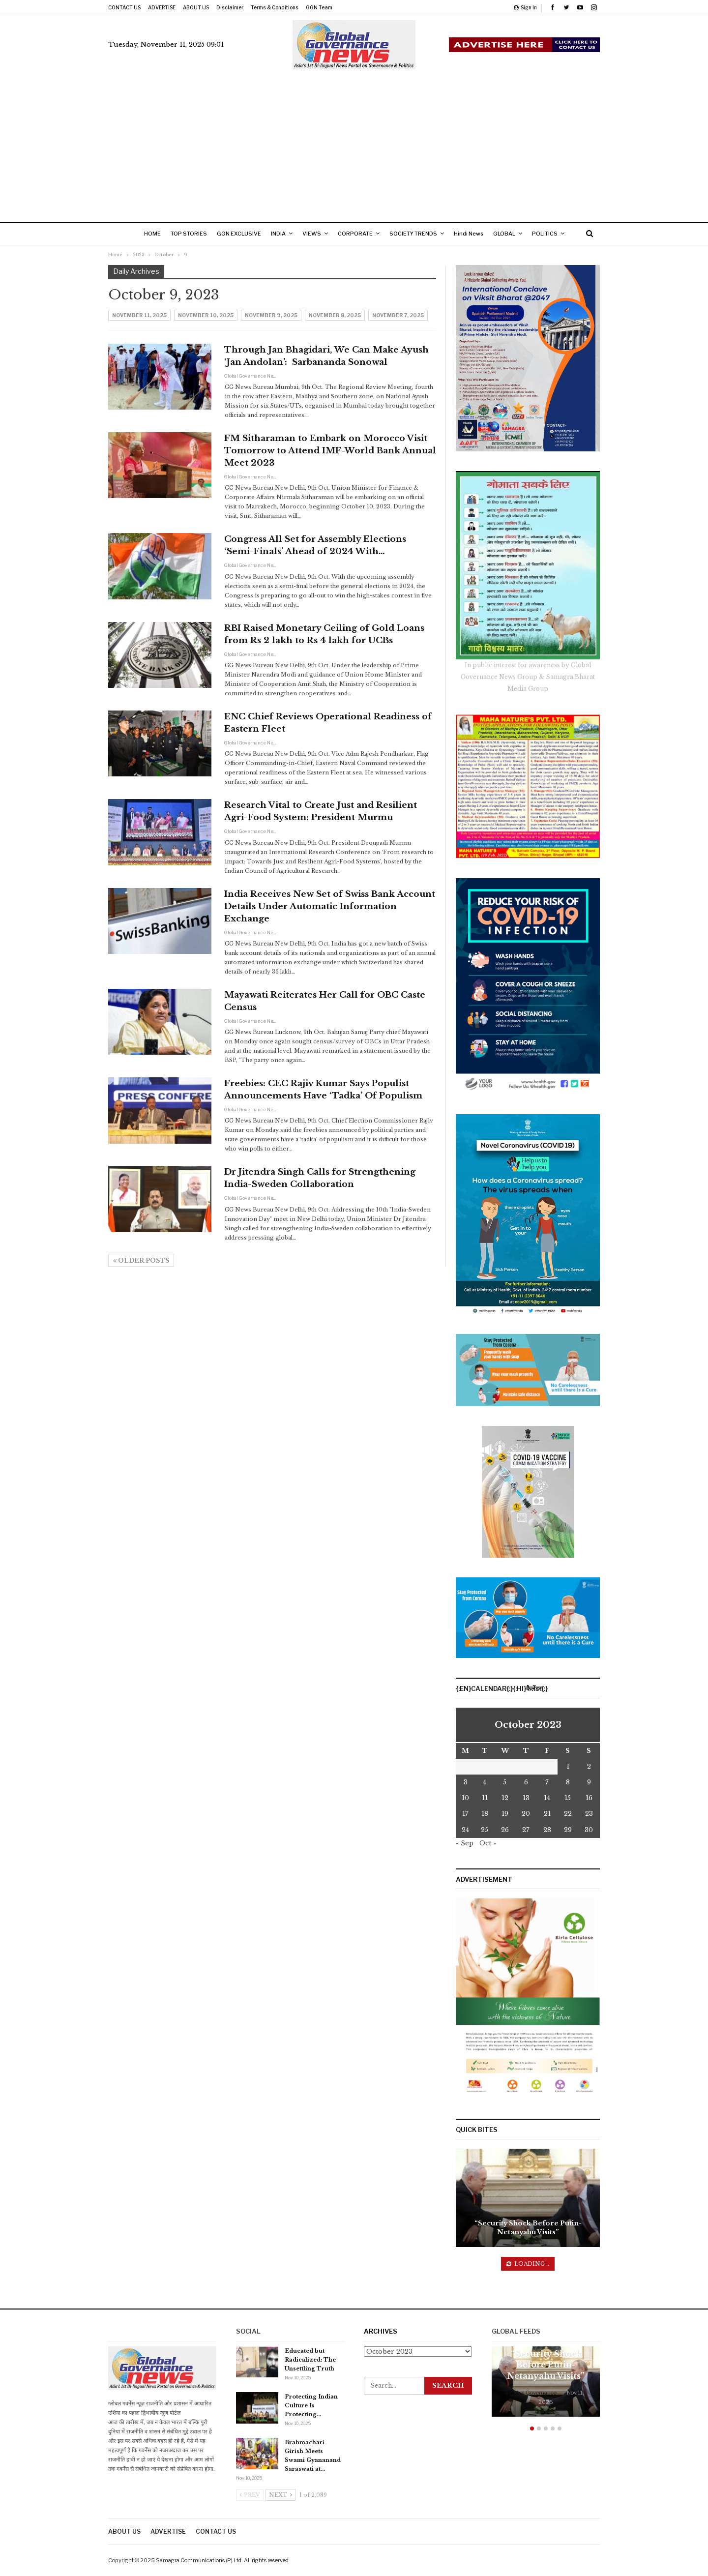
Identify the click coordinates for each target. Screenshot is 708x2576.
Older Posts (141, 1260)
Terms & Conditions (274, 7)
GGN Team (319, 7)
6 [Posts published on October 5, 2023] (526, 1782)
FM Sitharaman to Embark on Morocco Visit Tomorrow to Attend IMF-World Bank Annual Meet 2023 (330, 450)
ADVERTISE (162, 7)
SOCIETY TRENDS (422, 233)
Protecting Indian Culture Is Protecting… (311, 2405)
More (553, 233)
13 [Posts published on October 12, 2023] (526, 1798)
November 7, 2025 (398, 315)
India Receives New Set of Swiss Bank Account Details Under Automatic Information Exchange (329, 906)
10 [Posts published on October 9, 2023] (465, 1798)
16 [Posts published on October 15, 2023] (589, 1798)
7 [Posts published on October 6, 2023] (547, 1782)
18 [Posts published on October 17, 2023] (484, 1813)
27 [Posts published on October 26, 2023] (526, 1830)
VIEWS (316, 233)
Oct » (487, 1843)
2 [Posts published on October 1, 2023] (589, 1766)
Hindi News (479, 233)
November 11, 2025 (139, 315)
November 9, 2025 (271, 315)
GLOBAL (517, 233)
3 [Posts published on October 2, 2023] (466, 1782)
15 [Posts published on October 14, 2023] (567, 1798)
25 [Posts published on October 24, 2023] (484, 1830)
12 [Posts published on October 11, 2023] (505, 1798)
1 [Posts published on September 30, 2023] (567, 1766)
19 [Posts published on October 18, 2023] (505, 1813)
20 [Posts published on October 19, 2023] (526, 1813)
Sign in (525, 7)
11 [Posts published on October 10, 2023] (485, 1798)
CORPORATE (362, 233)
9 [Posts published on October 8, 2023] (589, 1782)
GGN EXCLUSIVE (240, 233)
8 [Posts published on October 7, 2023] (568, 1782)
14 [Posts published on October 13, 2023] (547, 1798)
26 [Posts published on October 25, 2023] (505, 1830)
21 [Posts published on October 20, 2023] (547, 1813)
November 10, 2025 (206, 315)
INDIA (281, 233)
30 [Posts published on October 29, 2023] (589, 1830)
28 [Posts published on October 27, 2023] (547, 1830)
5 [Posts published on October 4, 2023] (504, 1782)
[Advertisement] (354, 143)
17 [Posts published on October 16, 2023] (465, 1813)
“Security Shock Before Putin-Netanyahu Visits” (528, 2227)
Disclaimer (229, 7)
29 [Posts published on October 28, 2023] (568, 1830)
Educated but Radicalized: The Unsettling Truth (310, 2359)
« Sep (464, 1843)
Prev (249, 2494)
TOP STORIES (188, 233)
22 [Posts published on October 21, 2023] (568, 1813)
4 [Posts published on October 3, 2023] (484, 1782)
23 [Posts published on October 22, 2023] (589, 1813)
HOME (149, 233)
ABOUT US (196, 7)
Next (280, 2494)
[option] (546, 2386)
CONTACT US (124, 7)
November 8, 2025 (335, 315)
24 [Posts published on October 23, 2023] (465, 1830)
